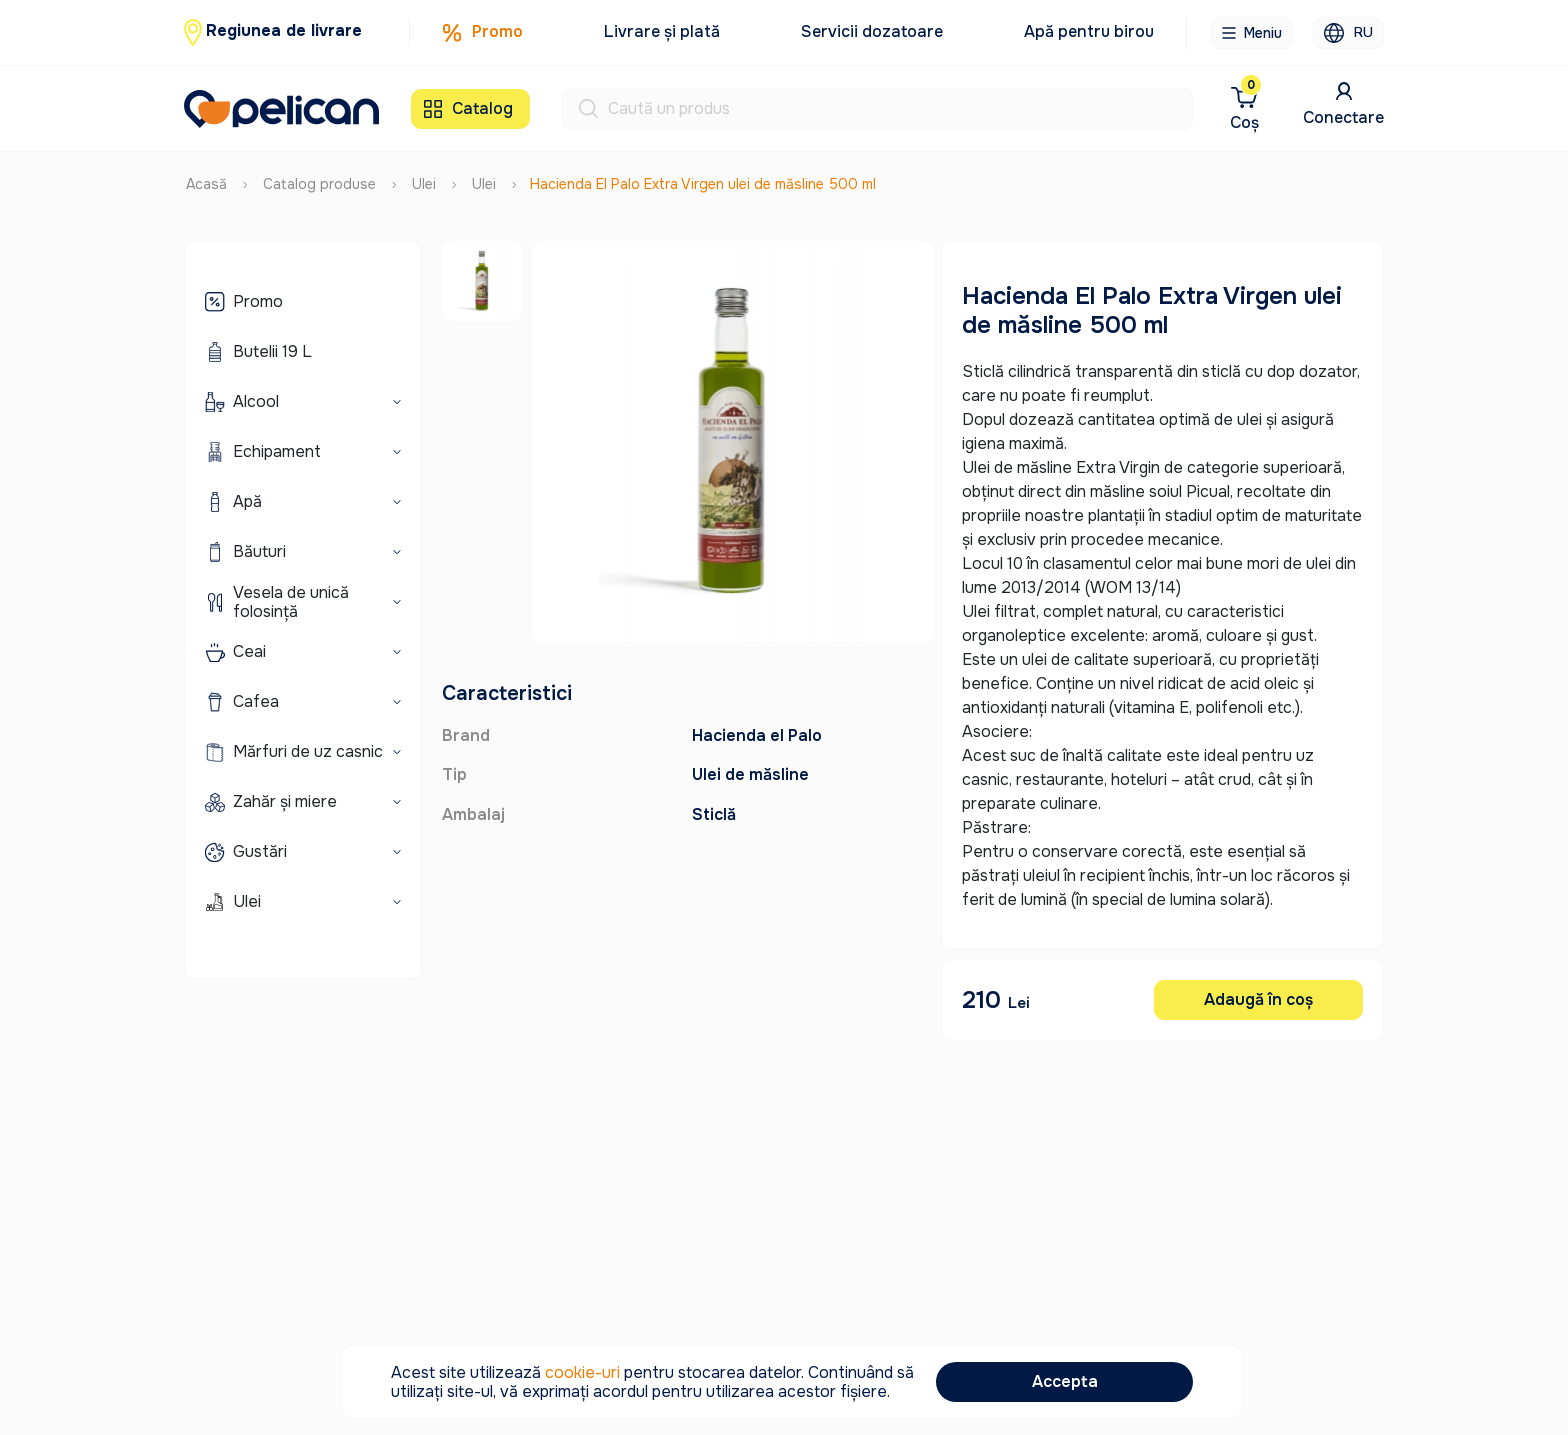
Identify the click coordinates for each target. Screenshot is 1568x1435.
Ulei (424, 176)
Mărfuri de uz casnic (308, 744)
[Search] (899, 105)
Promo (482, 32)
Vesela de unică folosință (291, 594)
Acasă (206, 176)
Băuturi (259, 544)
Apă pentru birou (1089, 31)
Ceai (249, 644)
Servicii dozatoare (872, 31)
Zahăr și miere (285, 794)
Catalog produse (319, 176)
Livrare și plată (662, 31)
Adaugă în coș (1258, 991)
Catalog (468, 104)
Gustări (260, 844)
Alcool (256, 394)
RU (1348, 33)
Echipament (277, 444)
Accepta (1065, 1381)
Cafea (256, 694)
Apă (247, 494)
